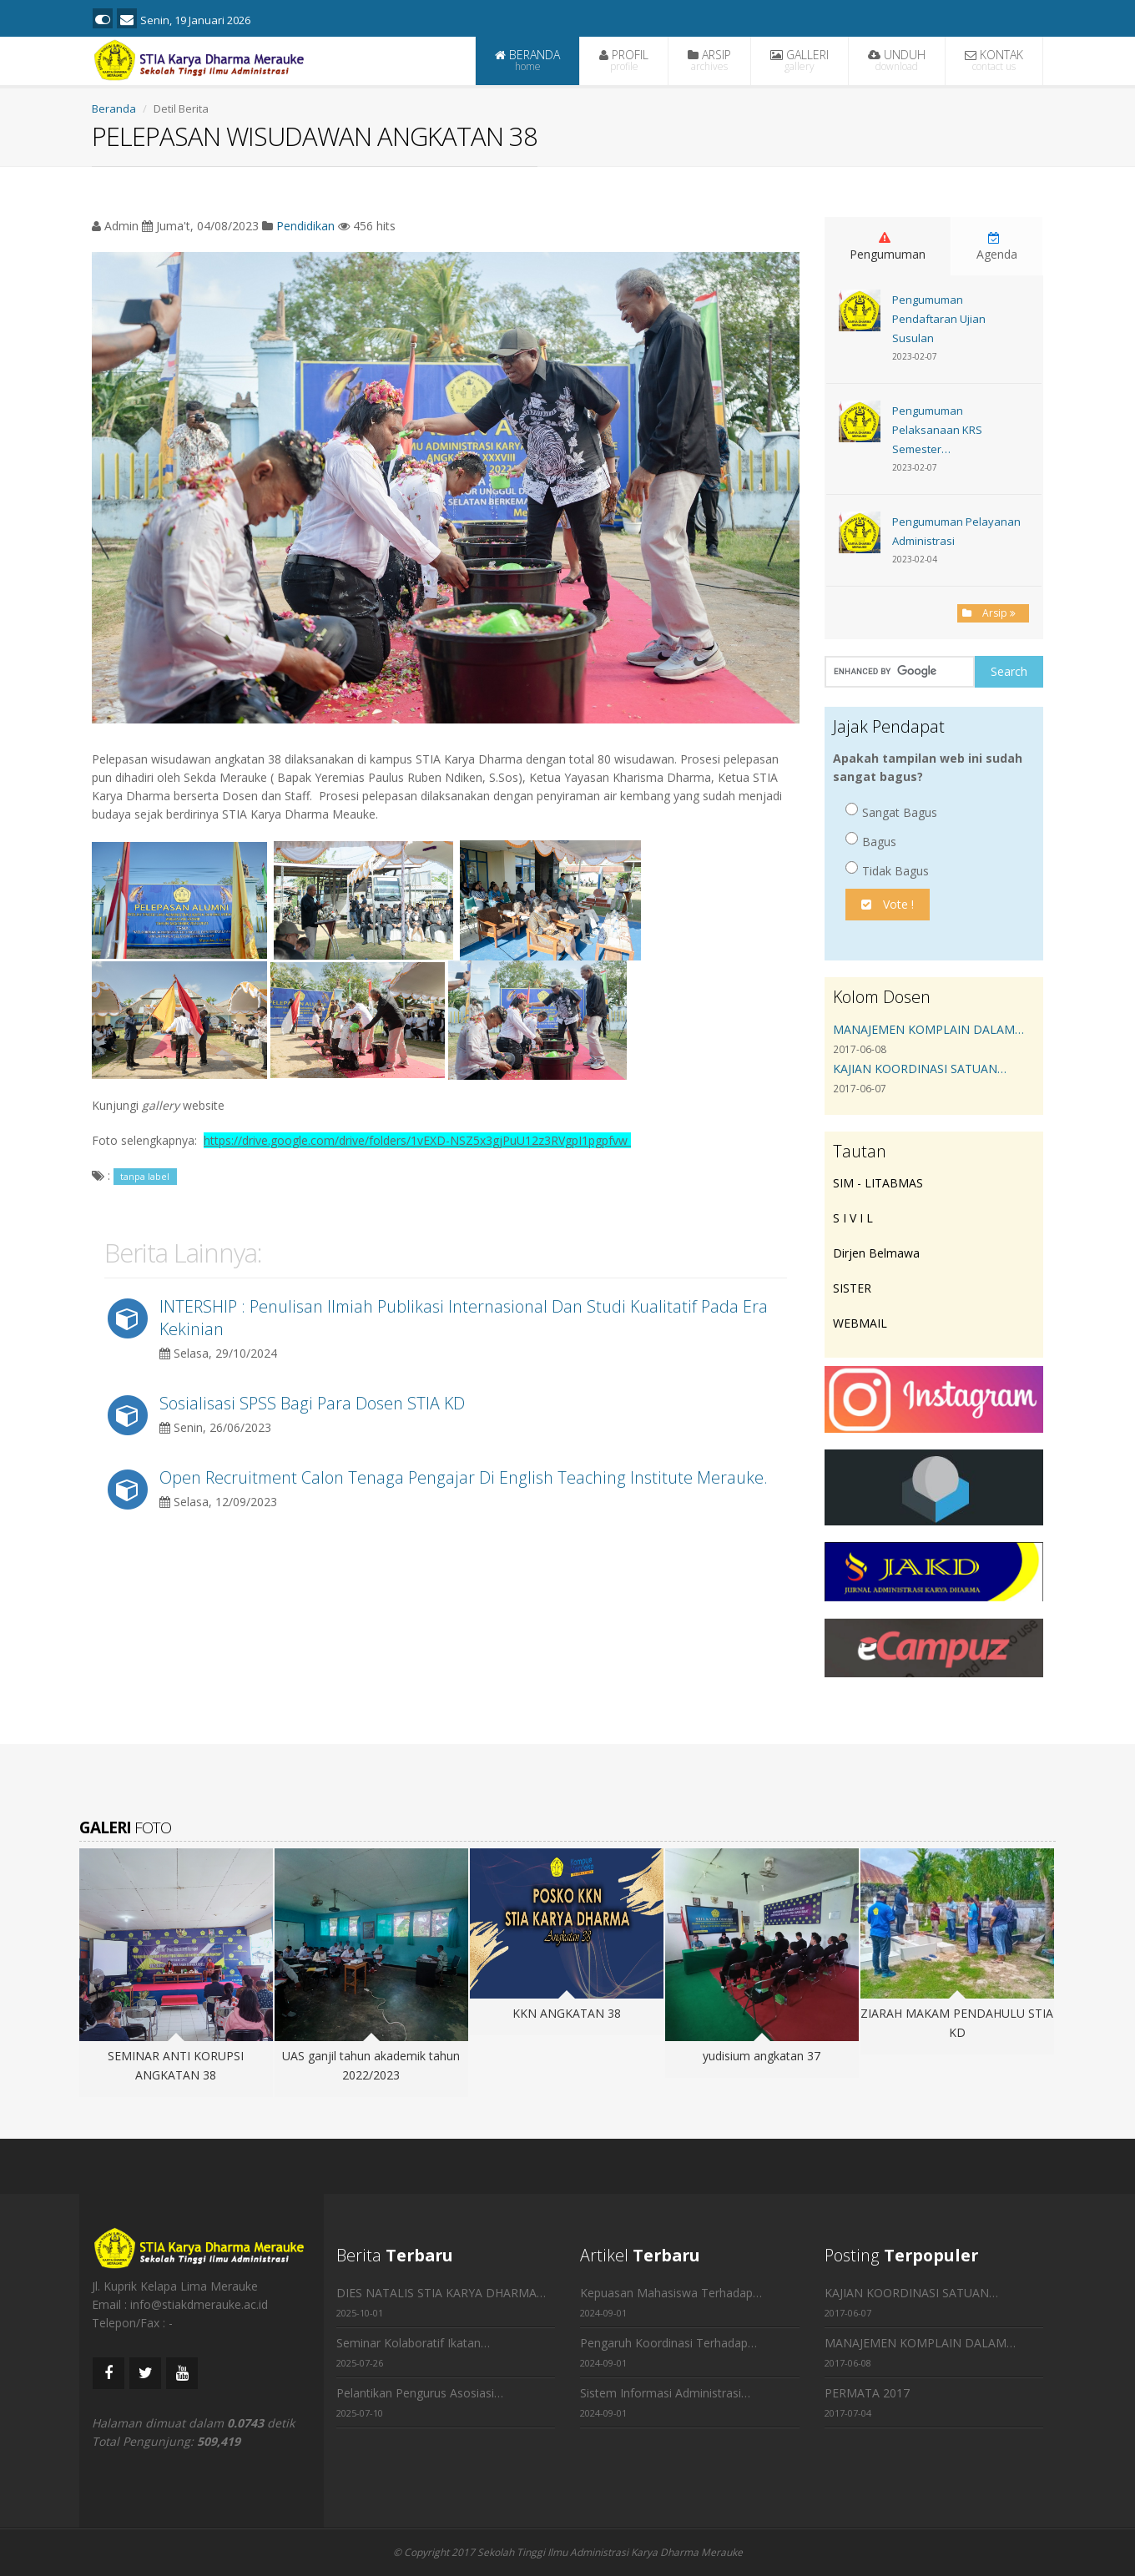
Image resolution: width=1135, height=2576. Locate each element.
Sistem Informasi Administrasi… (665, 2393)
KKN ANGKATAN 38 (566, 2013)
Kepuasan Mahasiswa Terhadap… (671, 2293)
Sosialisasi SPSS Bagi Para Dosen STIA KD (312, 1403)
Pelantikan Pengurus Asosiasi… (419, 2393)
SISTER (852, 1288)
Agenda (996, 247)
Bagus (870, 840)
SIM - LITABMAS (878, 1183)
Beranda (114, 108)
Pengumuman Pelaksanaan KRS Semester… (937, 429)
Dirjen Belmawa (876, 1253)
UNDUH (897, 60)
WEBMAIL (860, 1323)
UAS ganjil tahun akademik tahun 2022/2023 (371, 2065)
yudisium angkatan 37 (761, 2056)
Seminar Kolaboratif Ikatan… (413, 2343)
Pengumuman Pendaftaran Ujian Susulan (939, 318)
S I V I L (853, 1218)
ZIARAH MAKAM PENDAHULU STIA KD (956, 2022)
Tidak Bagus (887, 870)
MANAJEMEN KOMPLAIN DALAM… (928, 1029)
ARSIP (709, 60)
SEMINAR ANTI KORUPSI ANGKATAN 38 (176, 2065)
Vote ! (887, 904)
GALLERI (799, 60)
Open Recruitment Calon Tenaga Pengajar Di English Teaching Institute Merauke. (463, 1477)
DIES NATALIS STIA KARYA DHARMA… (441, 2293)
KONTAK (994, 60)
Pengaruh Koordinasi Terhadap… (668, 2343)
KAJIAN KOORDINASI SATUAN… (919, 1068)
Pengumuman (888, 247)
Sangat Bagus (891, 811)
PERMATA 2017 (867, 2393)
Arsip (993, 613)
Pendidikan (305, 226)
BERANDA (527, 60)
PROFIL (623, 60)
